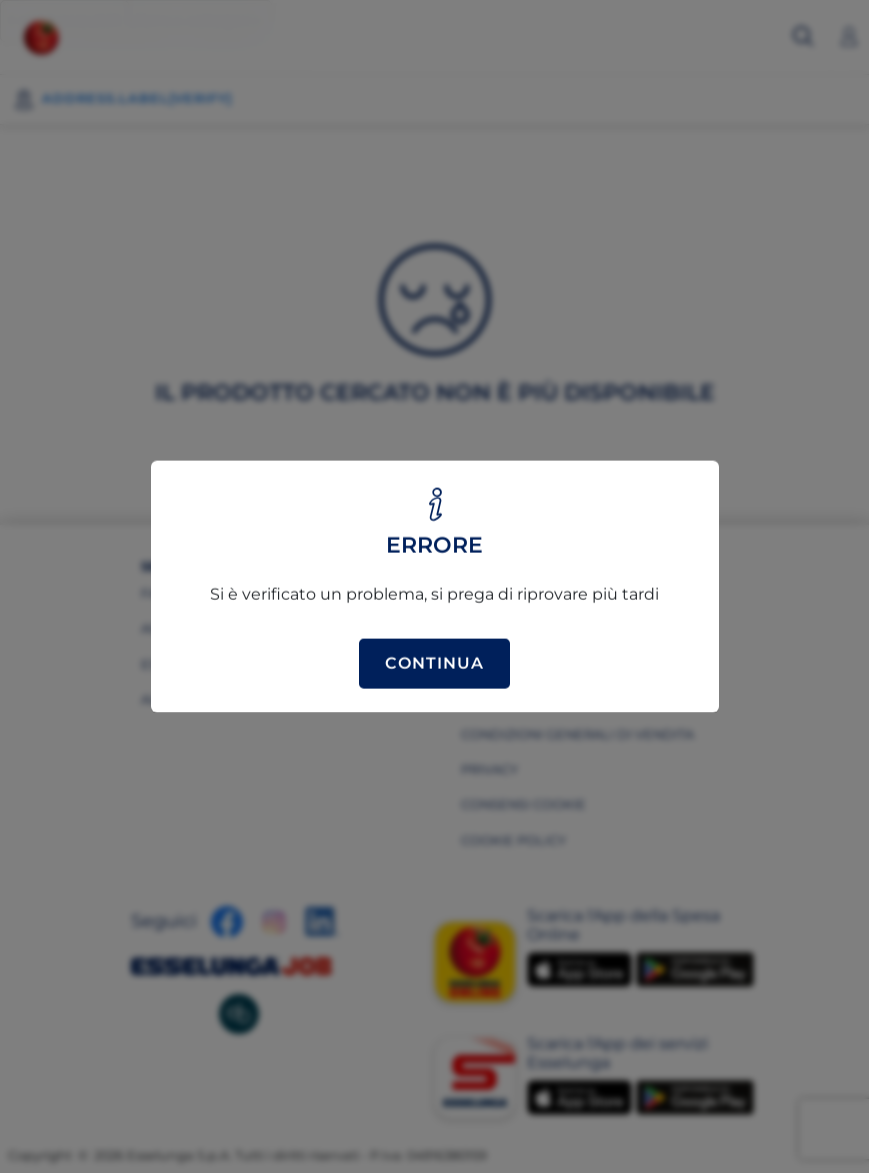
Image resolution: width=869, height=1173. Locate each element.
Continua (434, 663)
